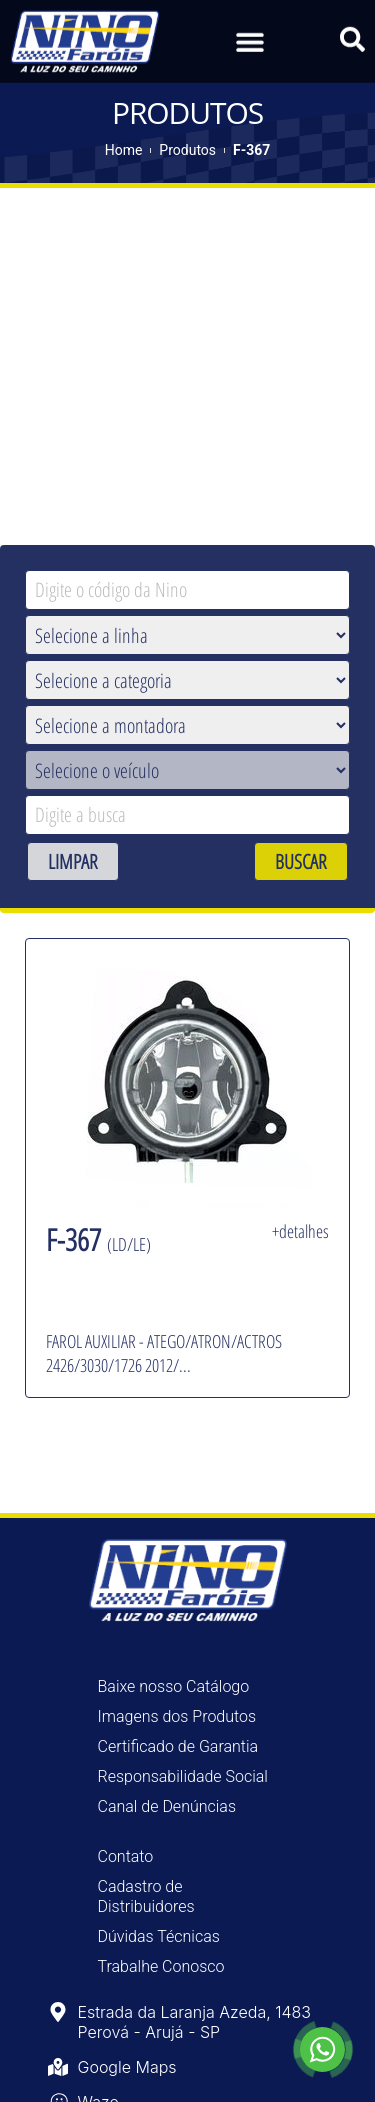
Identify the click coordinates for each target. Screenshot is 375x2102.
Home (124, 150)
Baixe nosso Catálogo (174, 1686)
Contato (126, 1856)
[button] (250, 39)
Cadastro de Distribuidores (146, 1896)
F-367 (251, 150)
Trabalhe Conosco (161, 1966)
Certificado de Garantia (178, 1746)
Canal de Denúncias (167, 1806)
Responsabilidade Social (183, 1776)
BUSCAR (301, 861)
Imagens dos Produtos (177, 1716)
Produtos (187, 150)
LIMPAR (73, 861)
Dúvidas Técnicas (159, 1936)
